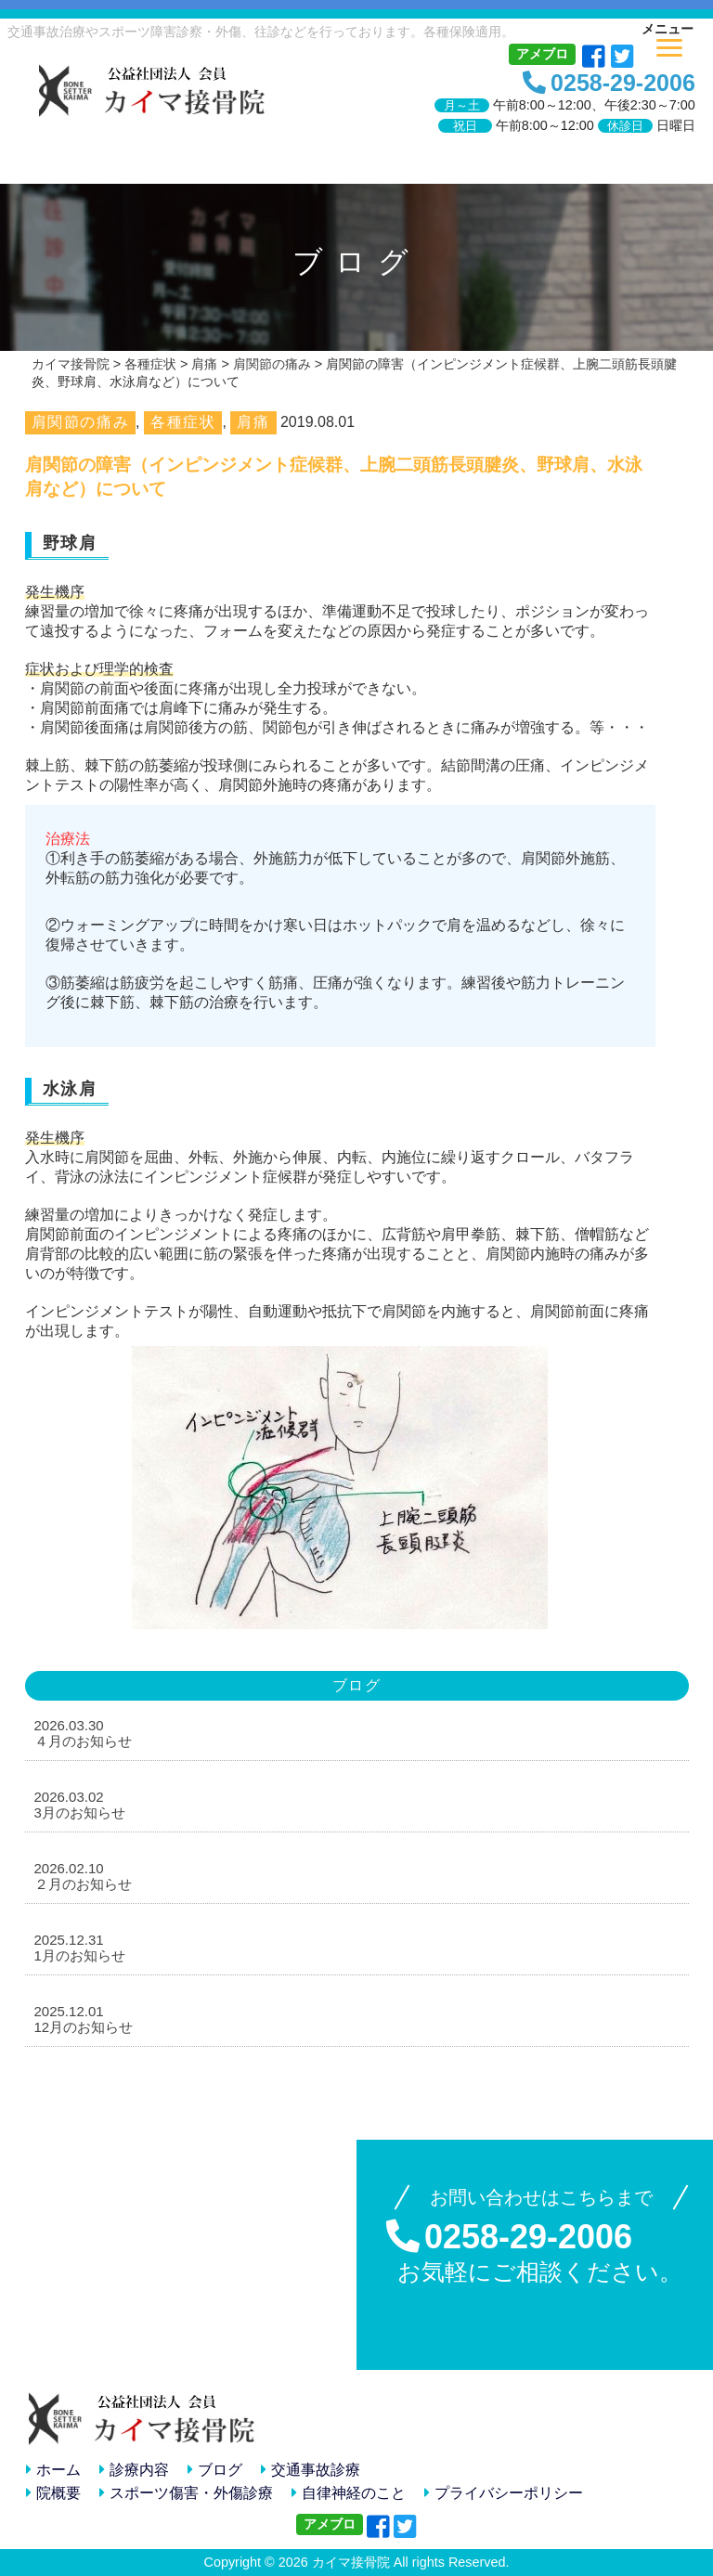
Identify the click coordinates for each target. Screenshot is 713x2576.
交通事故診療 (310, 2470)
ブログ (215, 2470)
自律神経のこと (349, 2493)
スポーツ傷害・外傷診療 (186, 2493)
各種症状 (182, 422)
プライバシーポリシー (503, 2493)
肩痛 (253, 422)
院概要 (53, 2493)
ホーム (53, 2470)
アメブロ (542, 53)
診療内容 (134, 2470)
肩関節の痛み (81, 422)
